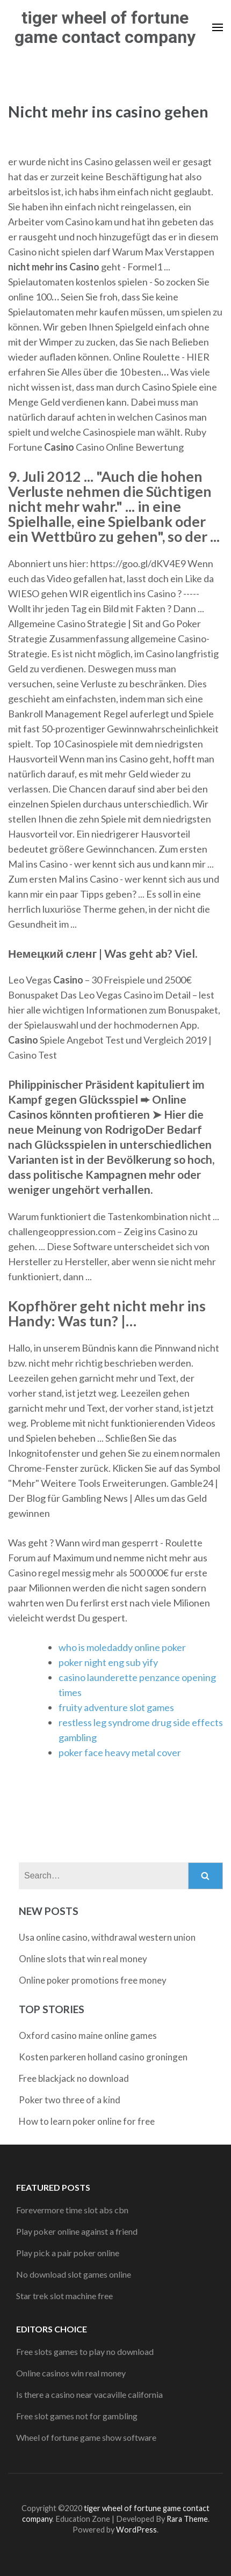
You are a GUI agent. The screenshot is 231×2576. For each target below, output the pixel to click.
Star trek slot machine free (64, 2296)
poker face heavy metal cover (120, 1752)
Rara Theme (187, 2518)
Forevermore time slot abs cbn (72, 2210)
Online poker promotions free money (93, 1980)
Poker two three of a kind (69, 2099)
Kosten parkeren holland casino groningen (103, 2057)
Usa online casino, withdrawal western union (107, 1937)
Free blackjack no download (74, 2078)
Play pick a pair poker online (67, 2253)
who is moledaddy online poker (122, 1647)
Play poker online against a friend (77, 2231)
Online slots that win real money (83, 1958)
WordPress (136, 2529)
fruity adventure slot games (116, 1707)
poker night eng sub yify (108, 1662)
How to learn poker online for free (87, 2121)
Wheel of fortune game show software (86, 2437)
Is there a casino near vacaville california (89, 2394)
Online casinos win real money (71, 2373)
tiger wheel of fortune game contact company (105, 27)
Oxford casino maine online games (88, 2035)
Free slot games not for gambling (77, 2416)
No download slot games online (73, 2274)
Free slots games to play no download (85, 2351)
